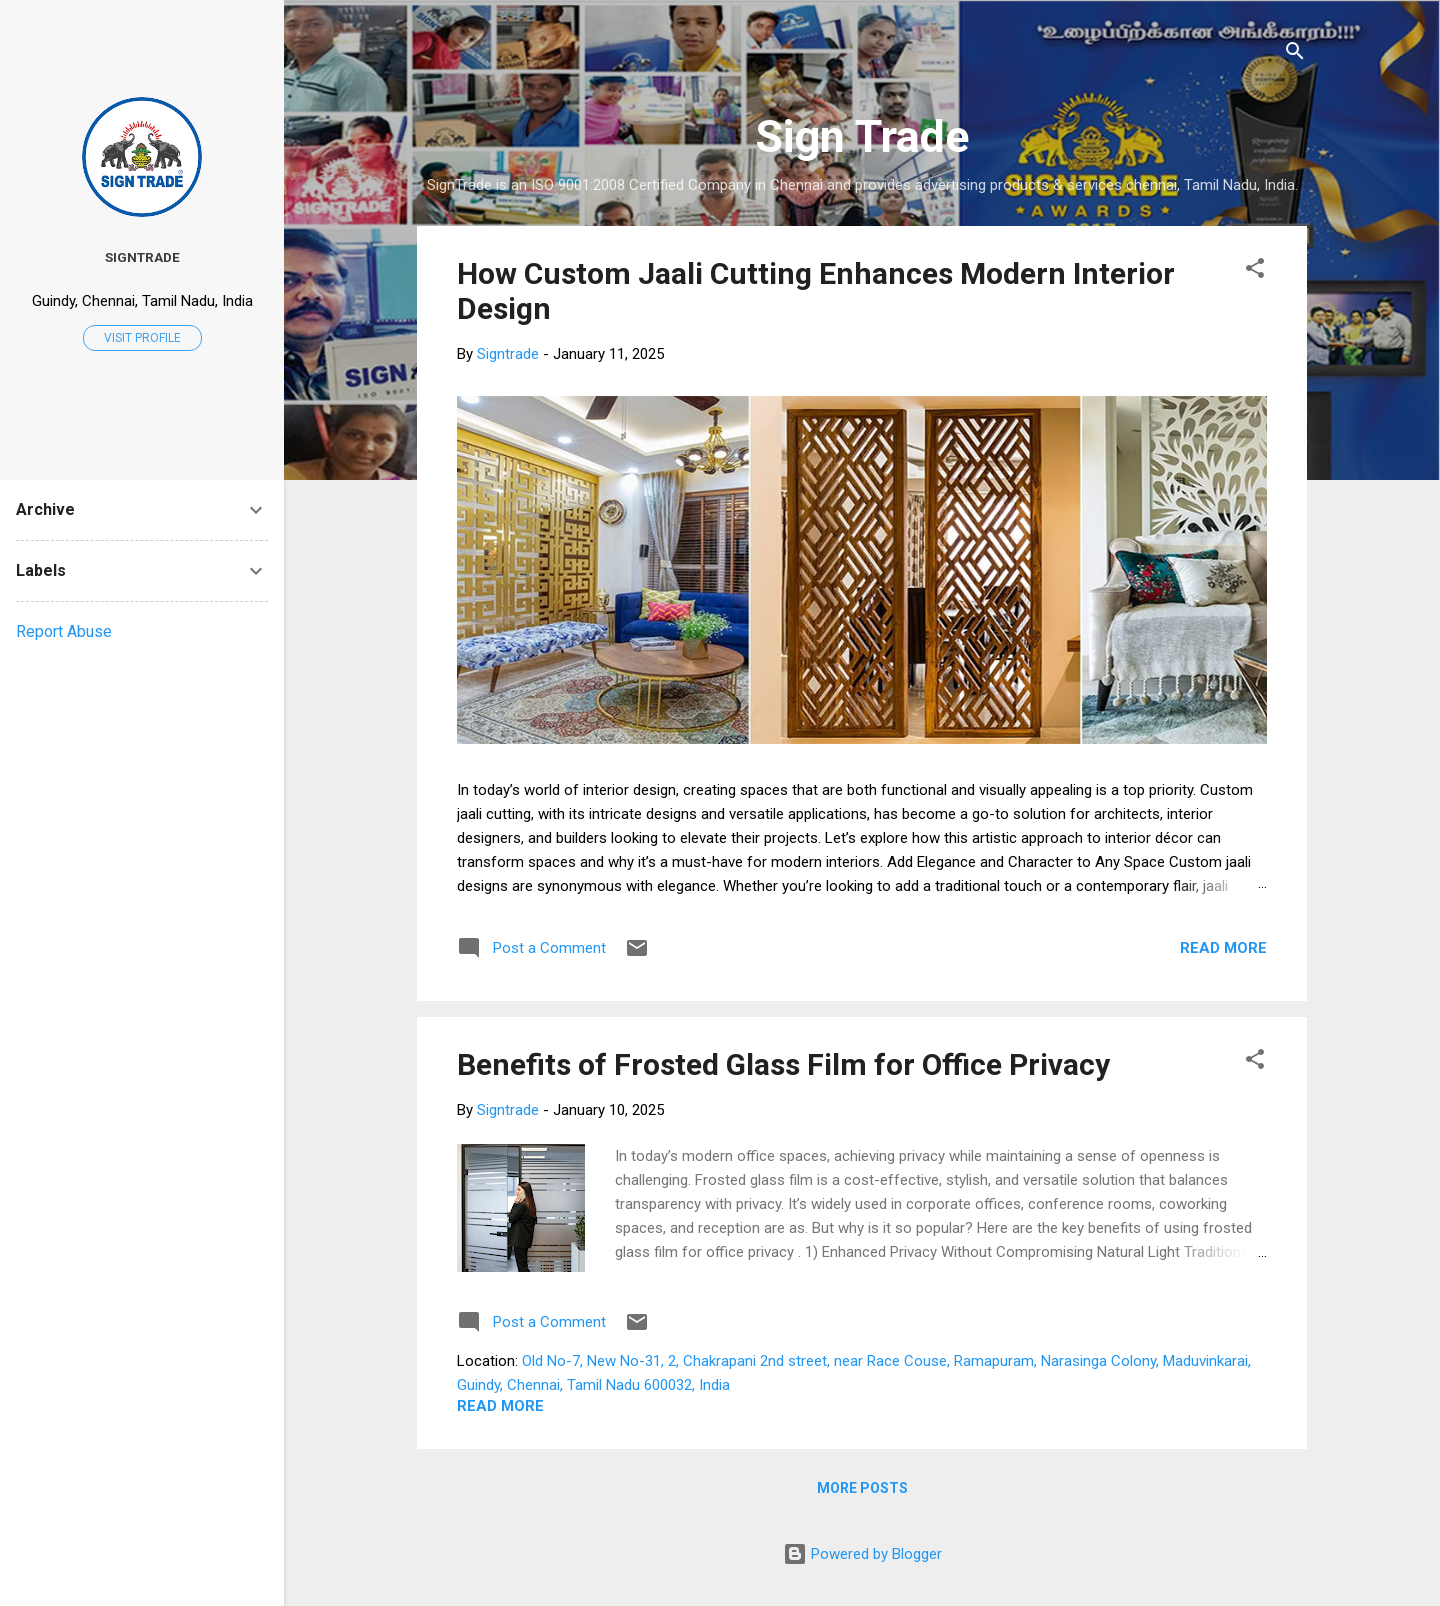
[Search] (1295, 54)
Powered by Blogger (862, 1554)
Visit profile (142, 338)
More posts (862, 1488)
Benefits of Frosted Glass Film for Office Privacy (783, 1064)
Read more (1223, 948)
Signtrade (142, 257)
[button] (1255, 271)
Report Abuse (64, 631)
